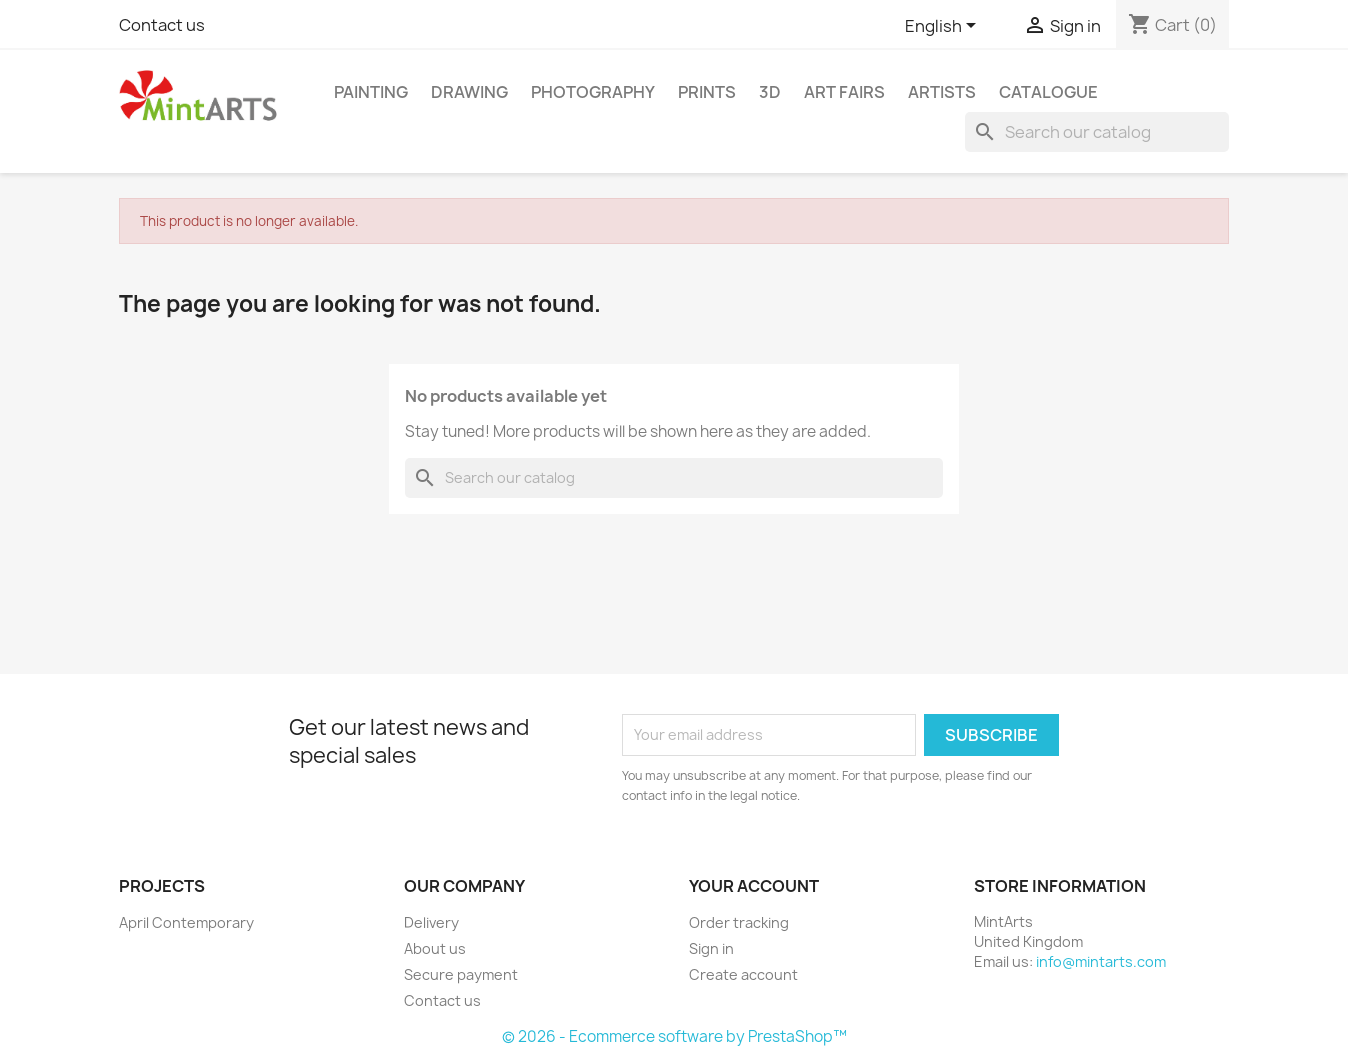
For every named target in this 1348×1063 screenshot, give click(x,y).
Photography (593, 92)
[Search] (1097, 132)
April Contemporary (186, 922)
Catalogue (1048, 92)
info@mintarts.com (1101, 961)
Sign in (711, 948)
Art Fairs (844, 92)
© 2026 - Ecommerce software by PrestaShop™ (674, 1036)
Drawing (469, 92)
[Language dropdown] (944, 27)
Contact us (162, 25)
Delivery (431, 922)
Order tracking (739, 922)
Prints (707, 92)
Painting (371, 92)
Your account (754, 886)
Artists (942, 92)
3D (770, 92)
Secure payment (461, 974)
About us (435, 948)
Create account (743, 974)
